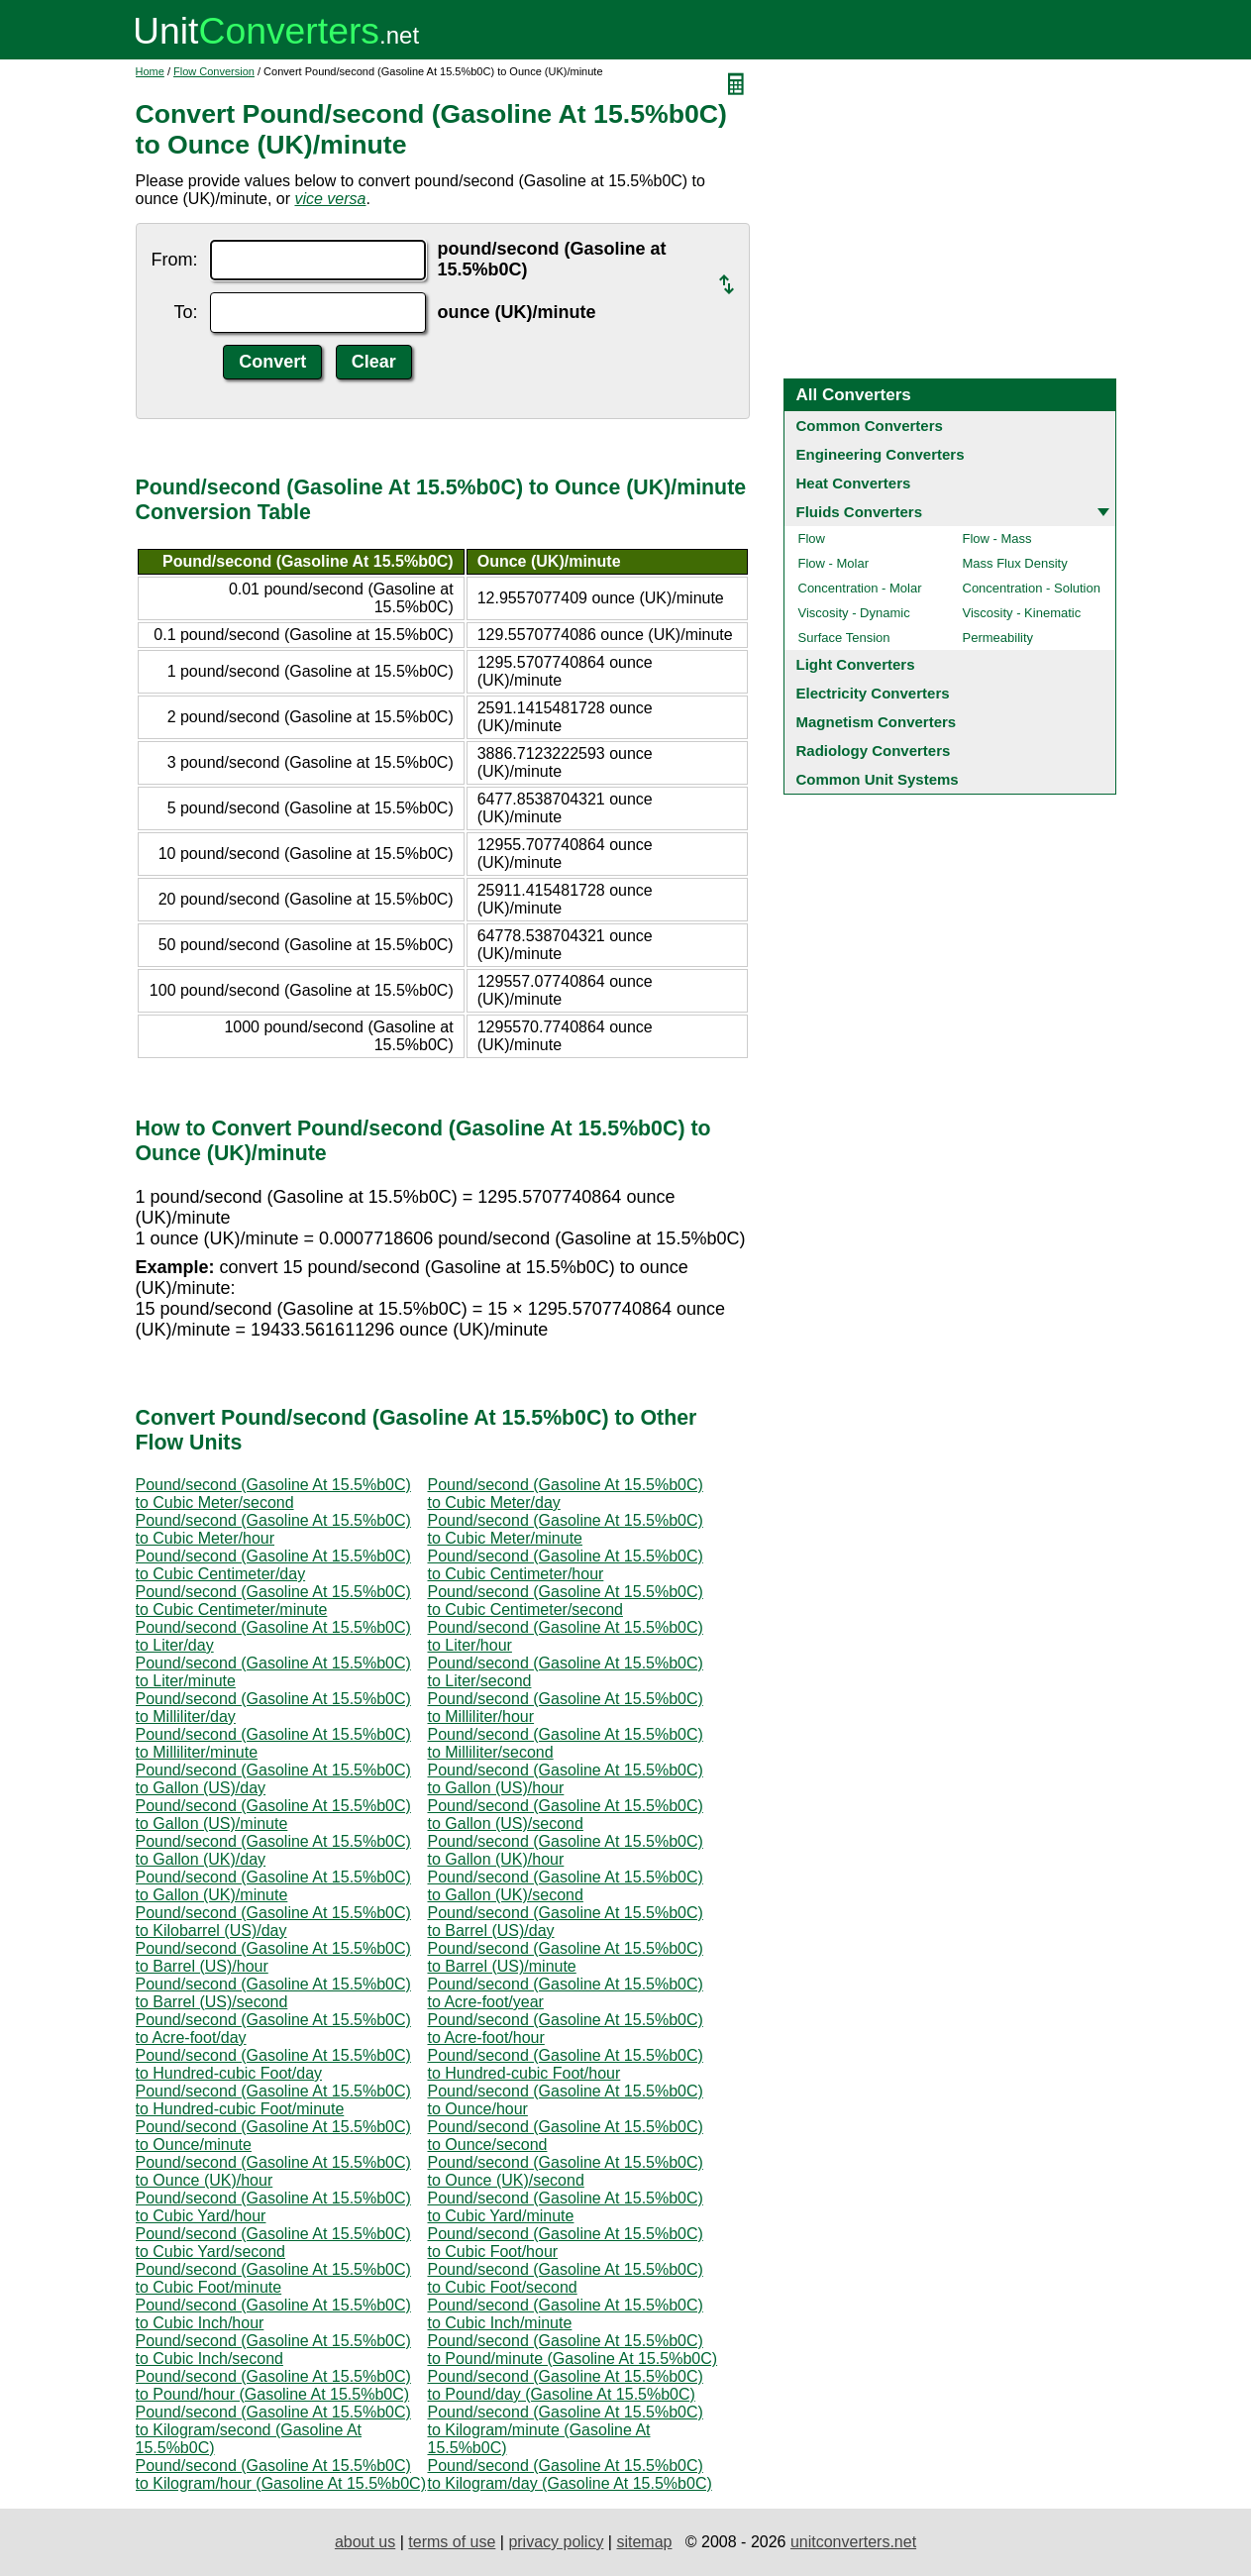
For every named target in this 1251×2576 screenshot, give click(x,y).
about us (365, 2541)
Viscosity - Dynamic (854, 612)
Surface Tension (844, 637)
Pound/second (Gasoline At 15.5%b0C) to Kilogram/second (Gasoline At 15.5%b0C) (273, 2430)
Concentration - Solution (1031, 588)
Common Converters (869, 425)
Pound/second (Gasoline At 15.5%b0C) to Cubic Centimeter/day (273, 1565)
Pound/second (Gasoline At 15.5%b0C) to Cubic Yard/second (273, 2242)
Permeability (998, 637)
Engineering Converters (880, 454)
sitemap (644, 2541)
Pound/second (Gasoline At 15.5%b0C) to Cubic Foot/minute (273, 2278)
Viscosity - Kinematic (1022, 612)
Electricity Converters (873, 693)
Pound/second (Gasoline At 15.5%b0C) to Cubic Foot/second (565, 2278)
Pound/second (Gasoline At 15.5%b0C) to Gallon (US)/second (565, 1814)
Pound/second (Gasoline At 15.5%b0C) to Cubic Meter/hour (273, 1529)
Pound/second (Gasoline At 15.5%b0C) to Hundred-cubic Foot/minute (273, 2100)
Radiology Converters (873, 750)
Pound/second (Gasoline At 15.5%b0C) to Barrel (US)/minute (565, 1957)
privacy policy (555, 2541)
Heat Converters (853, 483)
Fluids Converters (859, 511)
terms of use (451, 2541)
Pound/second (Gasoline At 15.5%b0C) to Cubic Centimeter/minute (273, 1600)
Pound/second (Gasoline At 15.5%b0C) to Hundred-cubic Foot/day (273, 2064)
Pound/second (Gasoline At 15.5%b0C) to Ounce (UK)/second (565, 2171)
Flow (811, 538)
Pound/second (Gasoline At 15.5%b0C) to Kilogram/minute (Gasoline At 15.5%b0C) (565, 2430)
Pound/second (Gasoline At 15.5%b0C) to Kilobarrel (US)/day (273, 1921)
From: (175, 259)
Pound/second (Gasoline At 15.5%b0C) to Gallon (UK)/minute (273, 1886)
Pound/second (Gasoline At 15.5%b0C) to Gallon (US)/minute (273, 1814)
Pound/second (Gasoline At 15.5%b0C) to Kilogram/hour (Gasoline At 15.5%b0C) (281, 2474)
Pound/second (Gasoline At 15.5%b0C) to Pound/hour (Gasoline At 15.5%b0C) (273, 2385)
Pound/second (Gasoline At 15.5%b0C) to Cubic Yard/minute (565, 2207)
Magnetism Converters (876, 721)
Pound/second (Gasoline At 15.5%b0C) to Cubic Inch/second (273, 2349)
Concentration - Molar (860, 588)
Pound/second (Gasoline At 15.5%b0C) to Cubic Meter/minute (565, 1529)
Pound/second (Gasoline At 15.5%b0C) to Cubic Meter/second (273, 1493)
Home (150, 71)
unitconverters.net (853, 2541)
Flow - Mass (997, 538)
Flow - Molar (834, 563)
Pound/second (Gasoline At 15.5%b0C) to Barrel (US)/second (273, 1993)
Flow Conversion (214, 71)
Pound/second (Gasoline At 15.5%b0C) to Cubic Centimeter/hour (565, 1565)
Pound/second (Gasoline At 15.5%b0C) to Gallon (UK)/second (565, 1886)
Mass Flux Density (1015, 563)
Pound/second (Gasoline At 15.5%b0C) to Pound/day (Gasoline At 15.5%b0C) (565, 2385)
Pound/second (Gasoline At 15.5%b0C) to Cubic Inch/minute (565, 2314)
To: (185, 312)
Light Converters (855, 664)
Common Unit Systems (877, 779)
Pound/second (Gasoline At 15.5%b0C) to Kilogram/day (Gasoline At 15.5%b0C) (570, 2474)
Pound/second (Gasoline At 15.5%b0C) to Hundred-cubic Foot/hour (565, 2064)
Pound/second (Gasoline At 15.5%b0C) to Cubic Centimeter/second (565, 1600)
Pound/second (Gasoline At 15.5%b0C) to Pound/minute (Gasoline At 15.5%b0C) (573, 2349)
